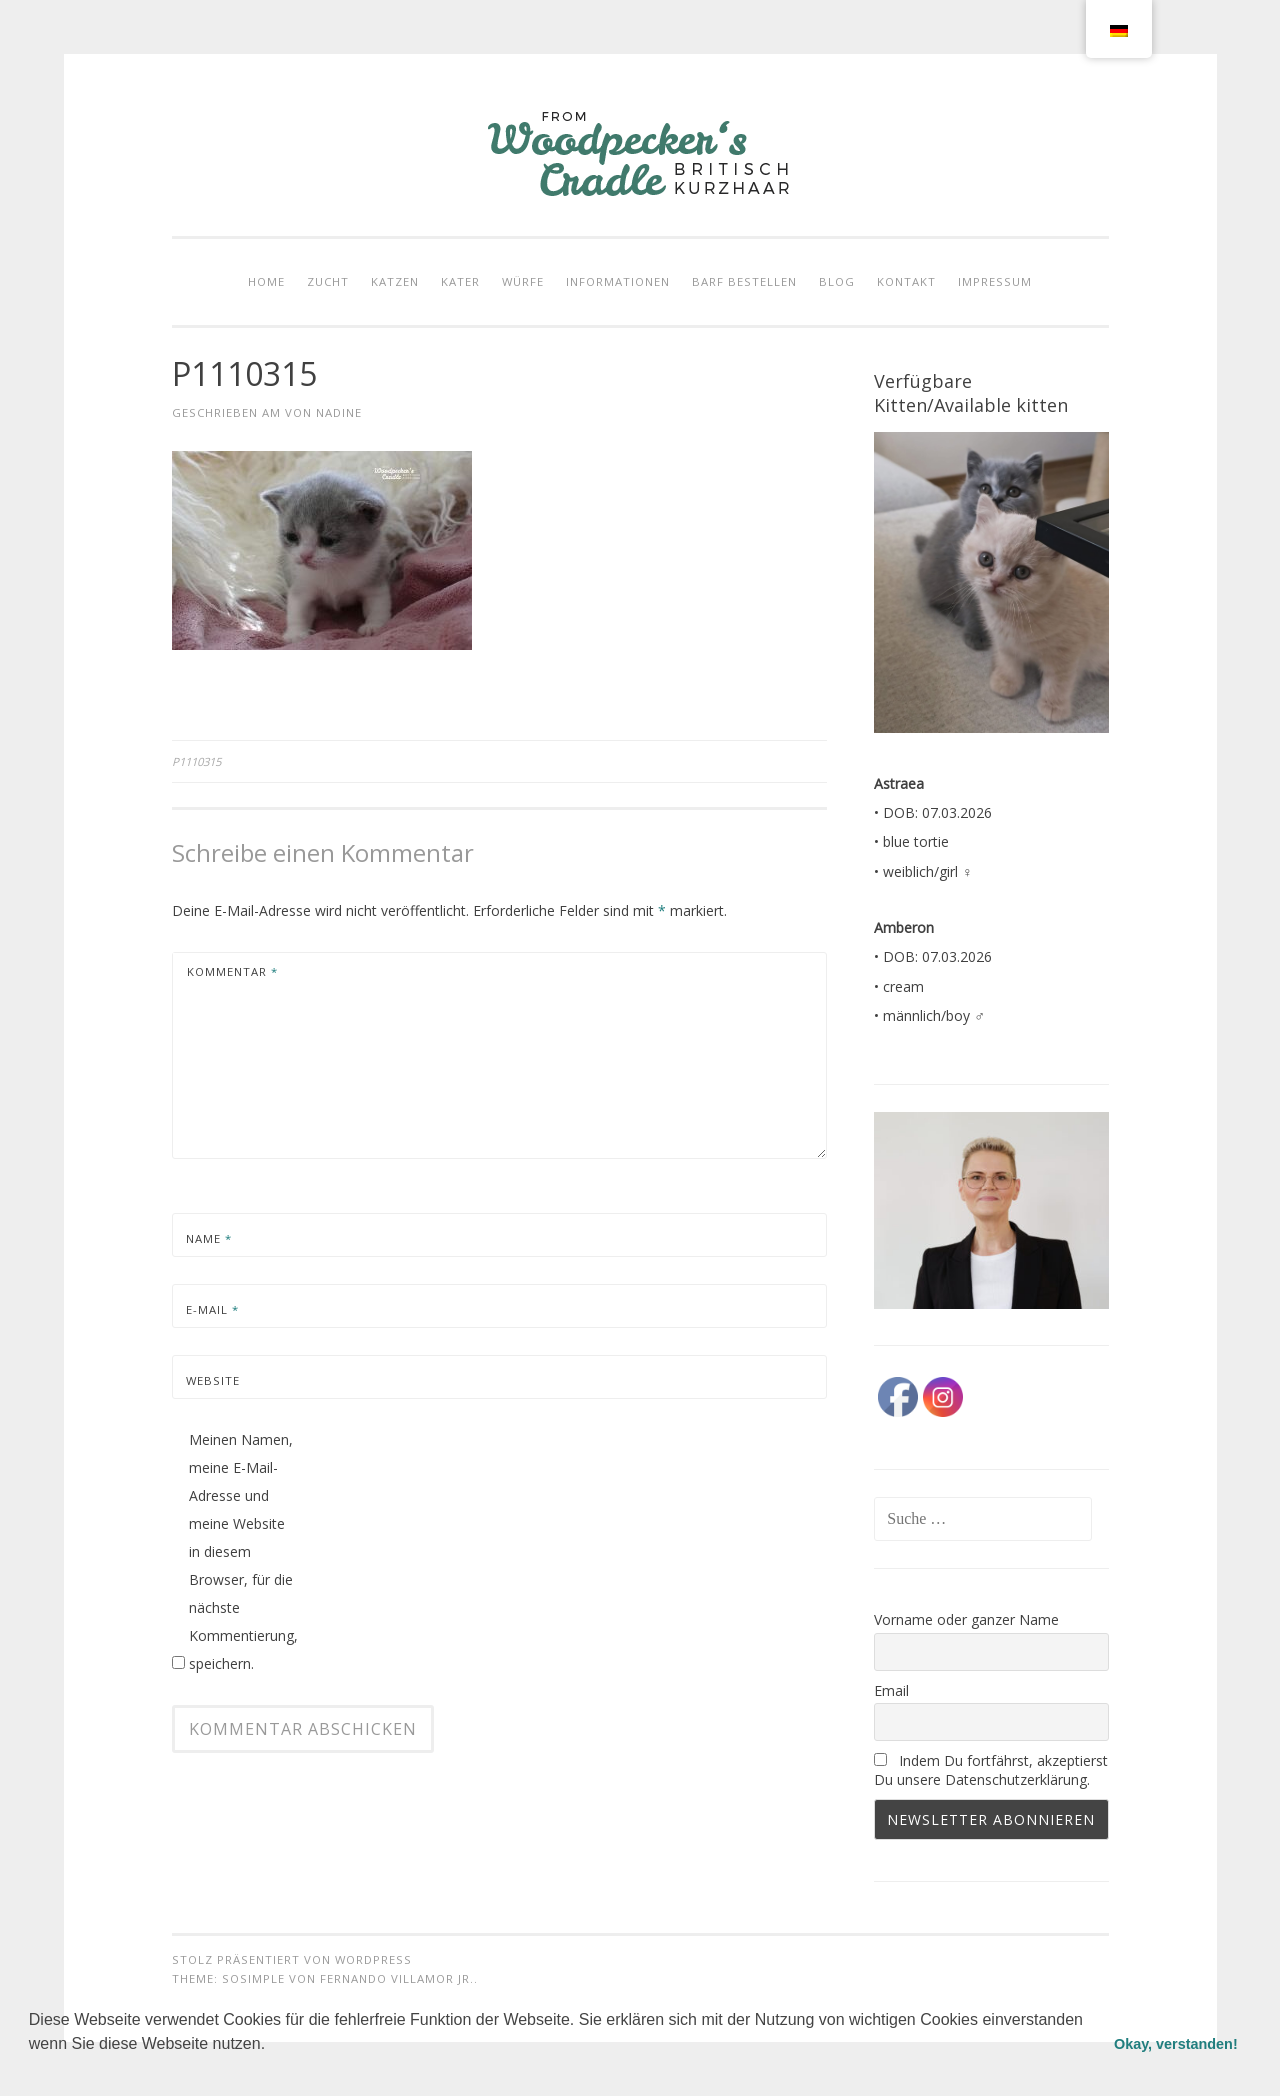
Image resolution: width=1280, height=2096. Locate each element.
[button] (32, 2070)
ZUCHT (328, 281)
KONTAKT (906, 281)
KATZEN (395, 281)
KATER (460, 281)
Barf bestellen (744, 281)
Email (891, 1690)
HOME (266, 281)
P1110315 (196, 761)
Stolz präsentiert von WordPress (292, 1959)
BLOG (837, 281)
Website (213, 1380)
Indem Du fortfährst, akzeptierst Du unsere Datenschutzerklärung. (991, 1770)
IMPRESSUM (995, 281)
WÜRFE (523, 281)
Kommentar (232, 971)
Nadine (339, 412)
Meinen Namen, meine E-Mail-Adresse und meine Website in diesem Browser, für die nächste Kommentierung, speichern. (243, 1551)
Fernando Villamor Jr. (397, 1978)
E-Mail (212, 1309)
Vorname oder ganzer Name (966, 1619)
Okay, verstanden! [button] (1176, 2044)
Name (209, 1238)
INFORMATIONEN (618, 281)
